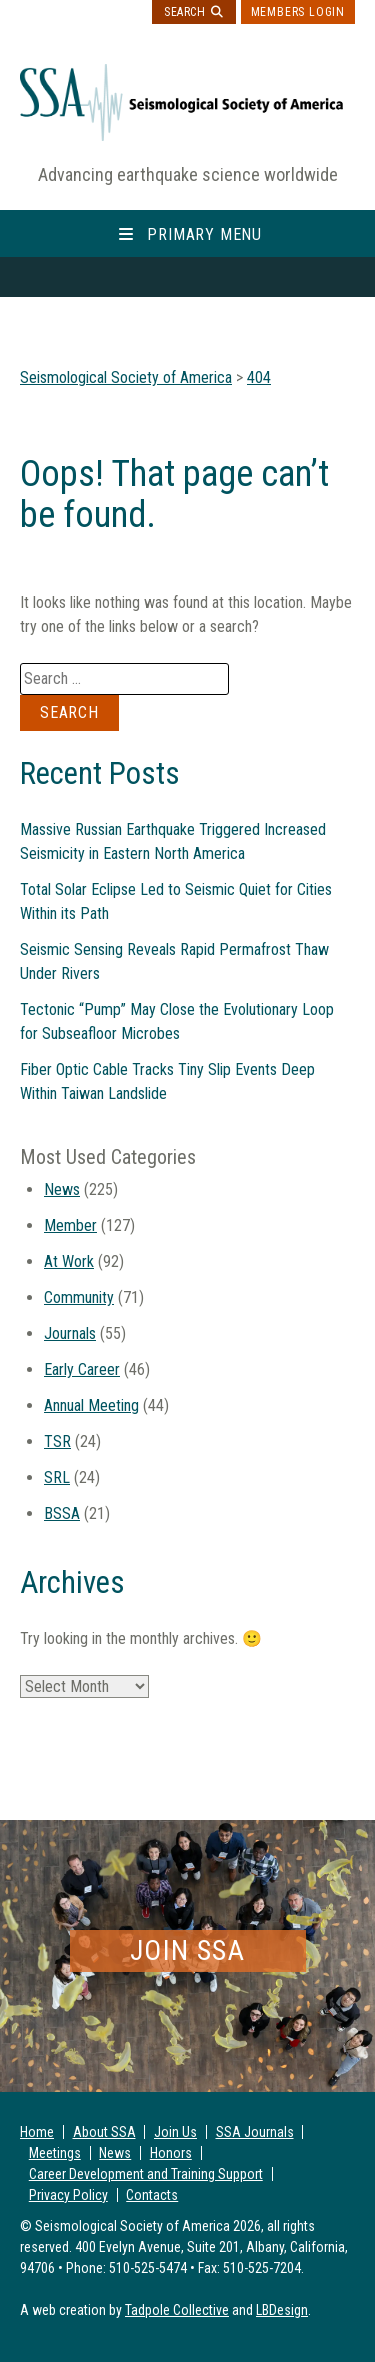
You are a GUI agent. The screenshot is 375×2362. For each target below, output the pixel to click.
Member (70, 1225)
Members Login (298, 12)
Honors (171, 2153)
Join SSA (187, 1950)
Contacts (152, 2195)
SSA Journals (255, 2132)
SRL (57, 1477)
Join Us (175, 2132)
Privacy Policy (68, 2195)
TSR (57, 1441)
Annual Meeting (91, 1405)
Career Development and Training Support (146, 2174)
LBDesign (282, 2310)
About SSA (104, 2132)
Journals (70, 1333)
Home (37, 2132)
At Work (69, 1261)
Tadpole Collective (177, 2310)
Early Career (82, 1369)
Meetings (55, 2153)
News (62, 1189)
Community (79, 1297)
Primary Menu (204, 234)
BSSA (62, 1513)
